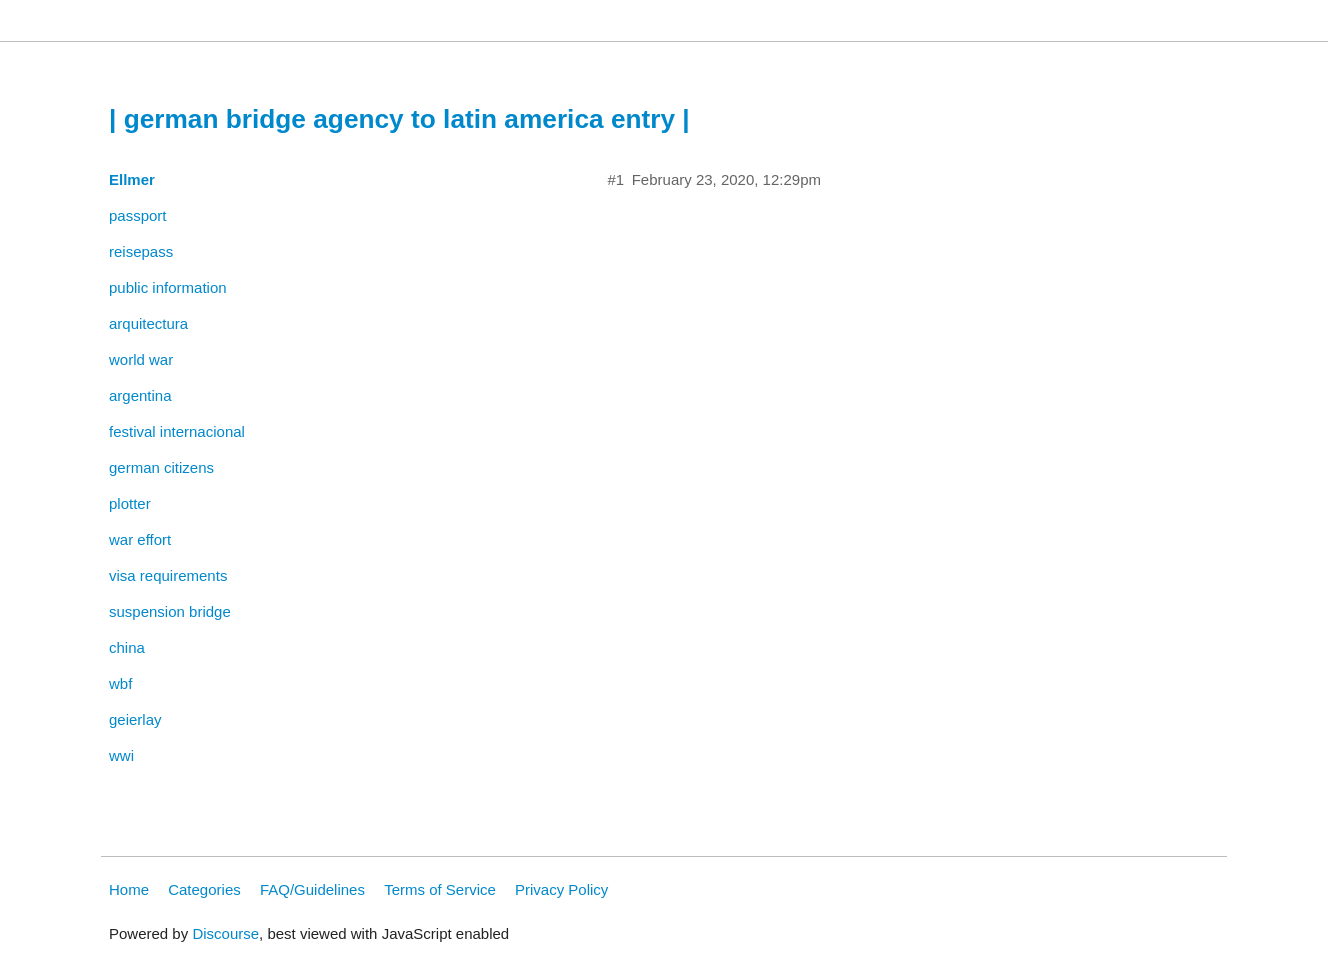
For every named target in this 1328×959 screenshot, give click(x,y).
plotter (130, 503)
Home (129, 889)
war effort (140, 539)
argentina (140, 395)
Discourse (225, 933)
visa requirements (168, 575)
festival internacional (177, 431)
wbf (120, 683)
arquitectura (148, 323)
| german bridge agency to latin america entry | (399, 119)
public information (168, 287)
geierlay (135, 719)
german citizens (161, 467)
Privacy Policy (561, 889)
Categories (204, 889)
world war (141, 359)
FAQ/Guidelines (312, 889)
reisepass (141, 251)
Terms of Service (440, 889)
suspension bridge (170, 611)
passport (138, 215)
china (127, 647)
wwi (121, 755)
